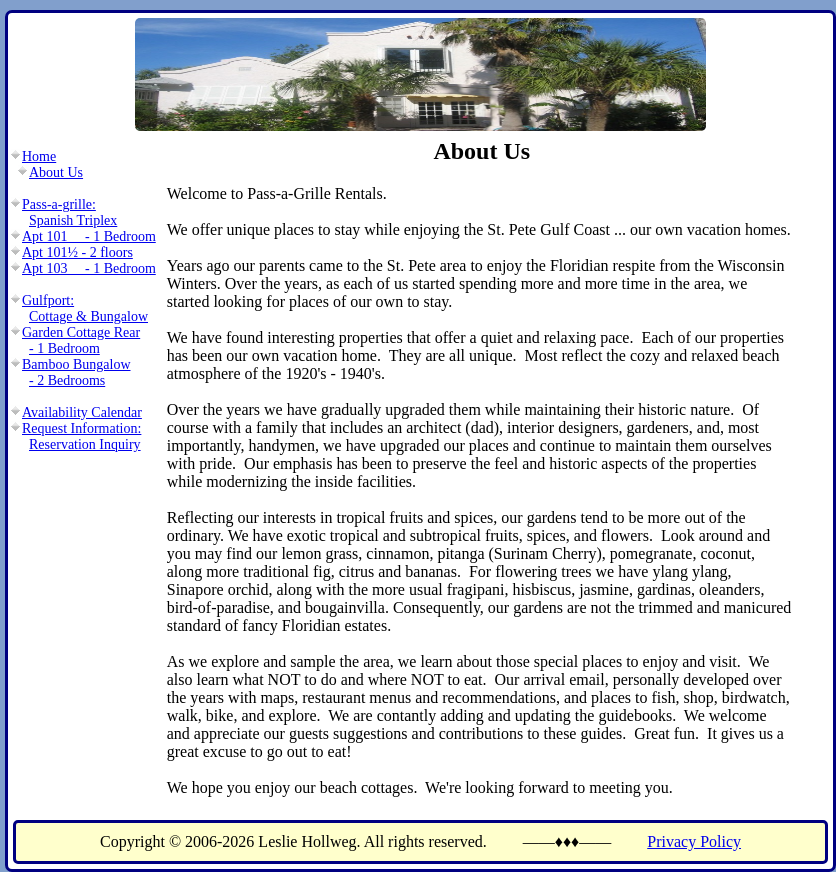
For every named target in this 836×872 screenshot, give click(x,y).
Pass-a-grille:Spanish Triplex (69, 212)
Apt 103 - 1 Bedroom (89, 268)
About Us (56, 172)
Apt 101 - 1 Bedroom (89, 236)
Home (39, 156)
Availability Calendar (82, 412)
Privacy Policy (694, 841)
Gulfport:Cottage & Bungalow (85, 308)
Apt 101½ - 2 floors (77, 252)
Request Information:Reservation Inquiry (81, 436)
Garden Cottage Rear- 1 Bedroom (81, 340)
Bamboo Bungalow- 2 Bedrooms (76, 372)
